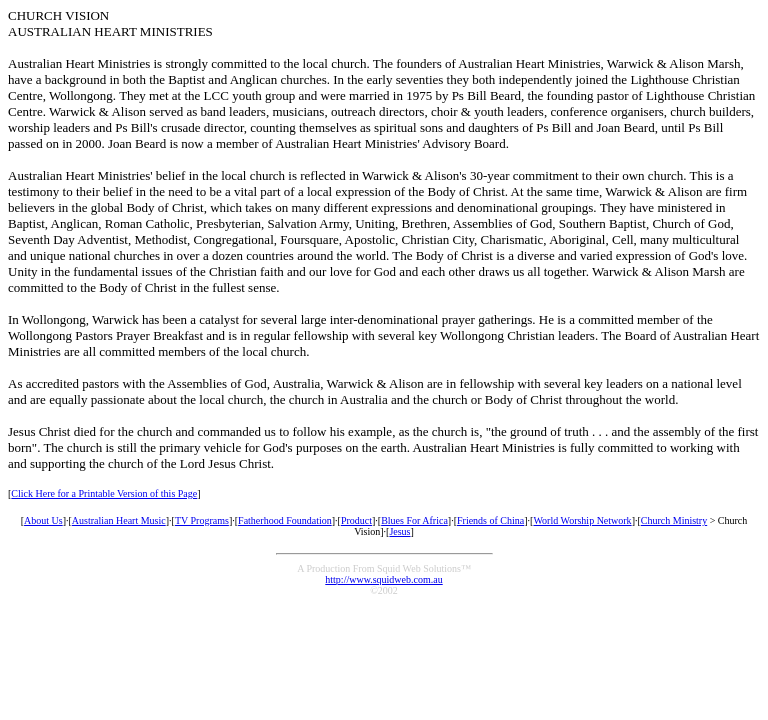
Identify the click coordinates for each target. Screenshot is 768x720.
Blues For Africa (414, 520)
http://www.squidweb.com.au (383, 579)
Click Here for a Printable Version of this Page (104, 493)
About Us (43, 520)
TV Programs (202, 520)
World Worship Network (582, 520)
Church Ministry (674, 520)
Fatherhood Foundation (285, 520)
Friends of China (490, 520)
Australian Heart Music (119, 520)
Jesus (399, 531)
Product (356, 520)
